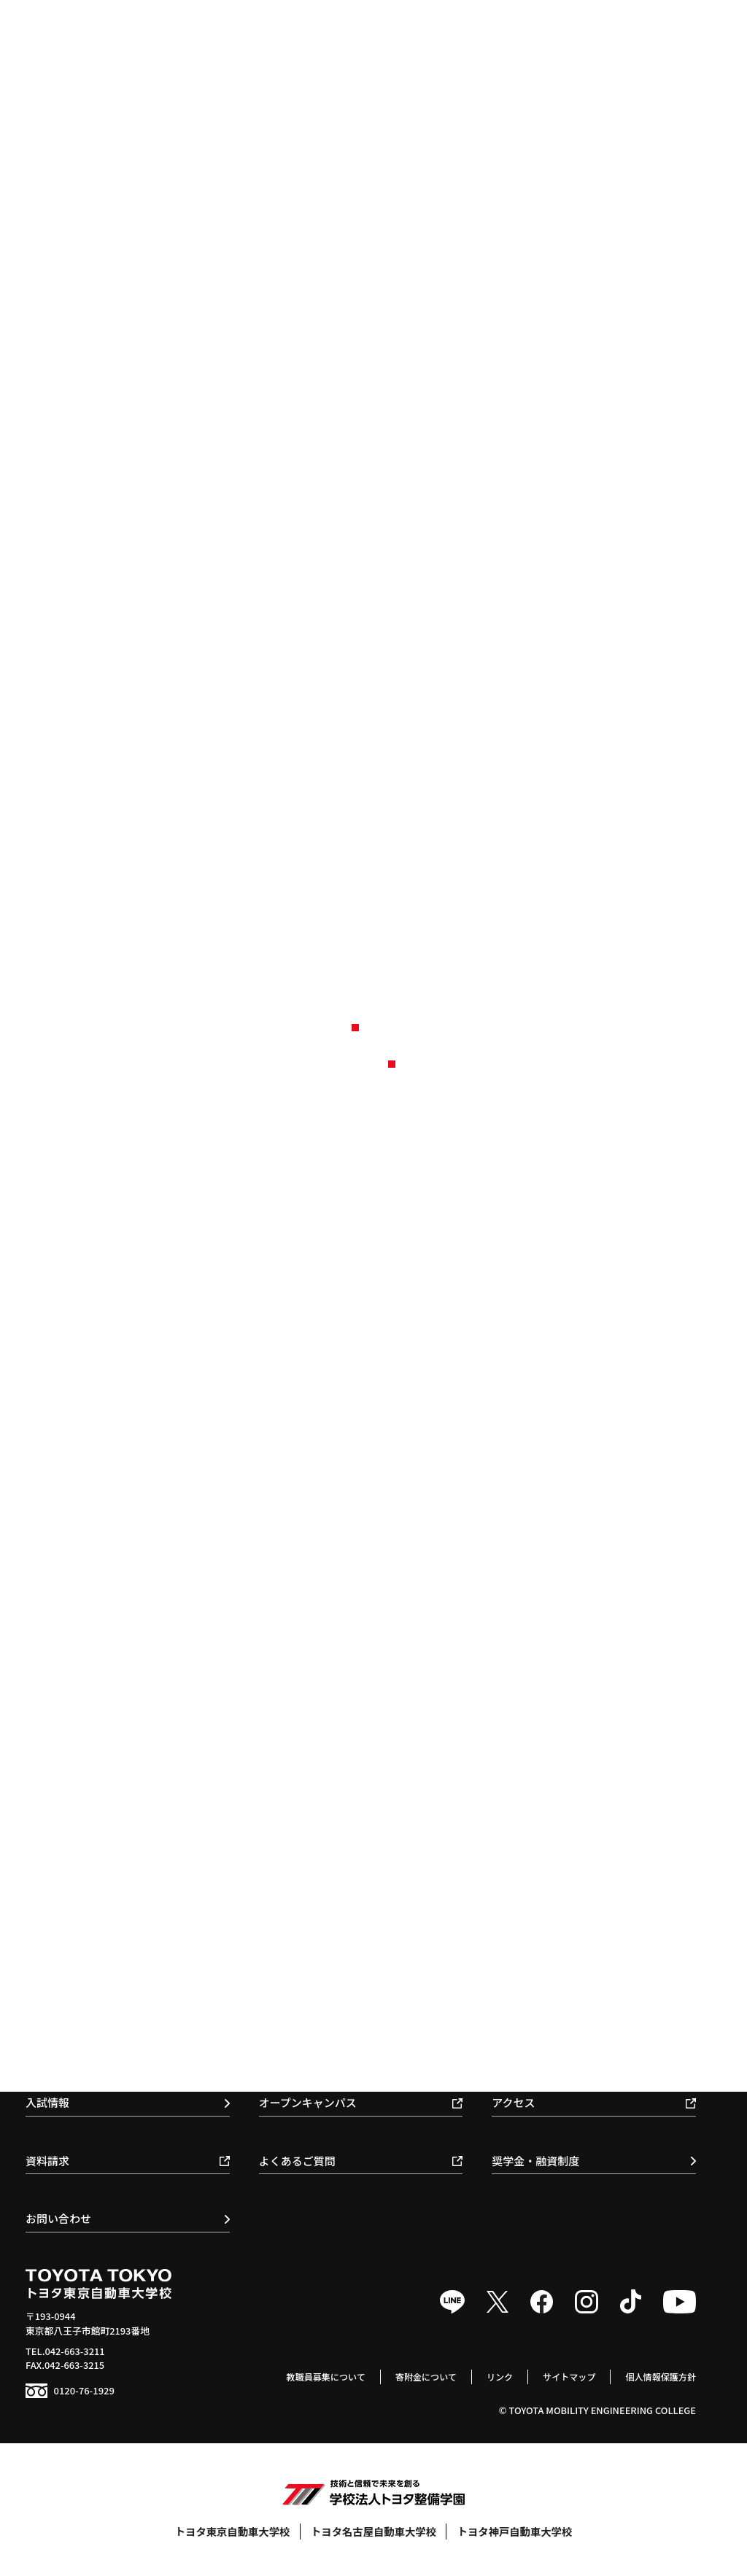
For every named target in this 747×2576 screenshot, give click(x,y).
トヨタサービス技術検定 (550, 2011)
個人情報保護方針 (659, 2376)
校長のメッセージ (535, 1786)
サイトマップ (563, 2376)
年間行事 (516, 1951)
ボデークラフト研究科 (85, 2051)
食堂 (507, 2031)
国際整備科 (61, 1991)
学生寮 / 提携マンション (549, 2051)
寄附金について (414, 2376)
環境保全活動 (526, 1847)
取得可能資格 (293, 1991)
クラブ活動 (521, 1971)
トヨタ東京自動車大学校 (232, 2531)
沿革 (507, 1807)
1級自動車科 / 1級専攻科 (90, 1951)
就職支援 (290, 1971)
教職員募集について (310, 2376)
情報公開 (516, 1867)
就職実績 (284, 1951)
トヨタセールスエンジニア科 (99, 2031)
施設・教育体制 (531, 1827)
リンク (491, 2376)
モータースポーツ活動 (545, 1991)
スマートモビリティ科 (85, 2011)
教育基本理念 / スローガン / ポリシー (577, 1767)
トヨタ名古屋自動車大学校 (373, 2531)
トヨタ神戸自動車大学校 (515, 2531)
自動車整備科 (66, 1971)
